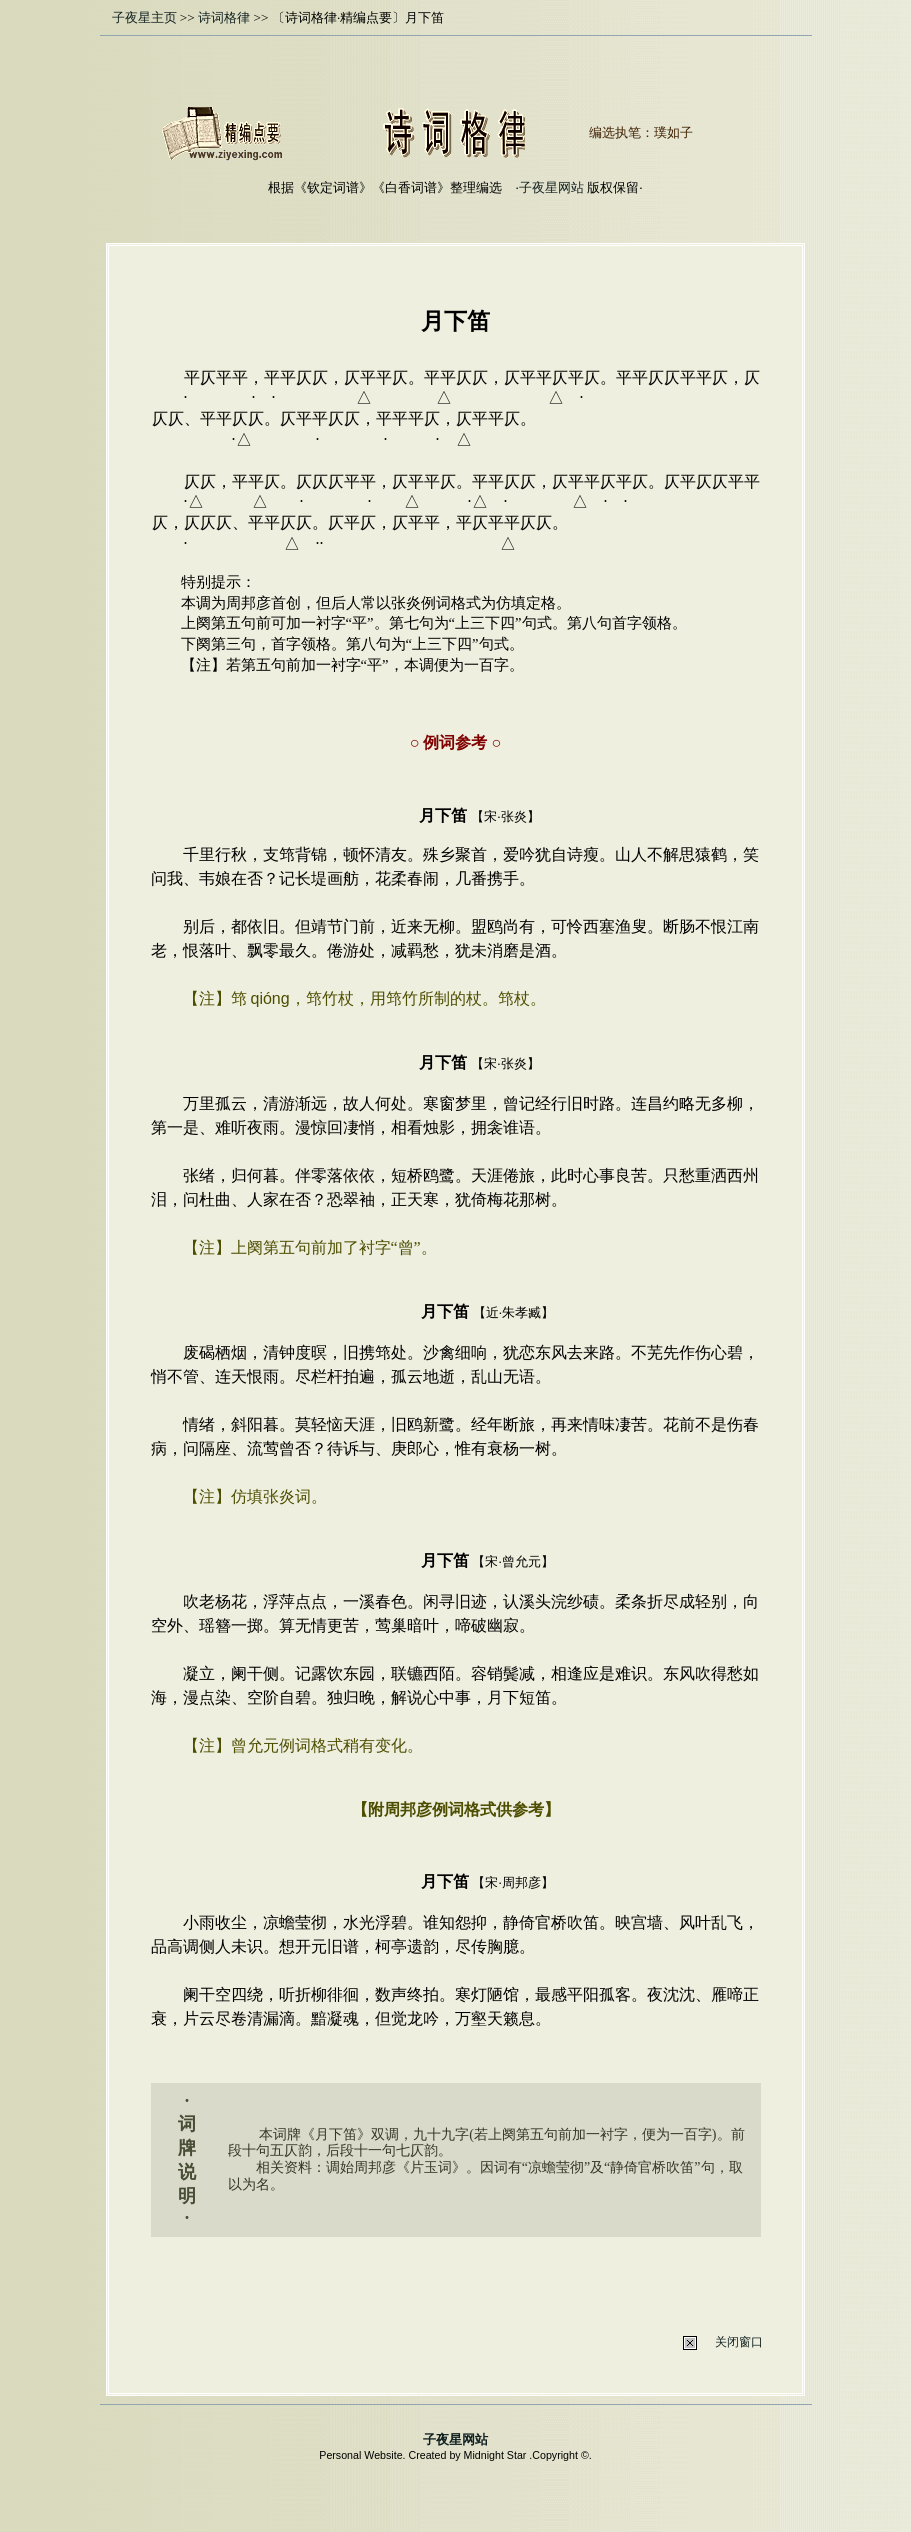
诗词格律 (224, 17)
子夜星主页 (144, 17)
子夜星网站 (551, 187)
